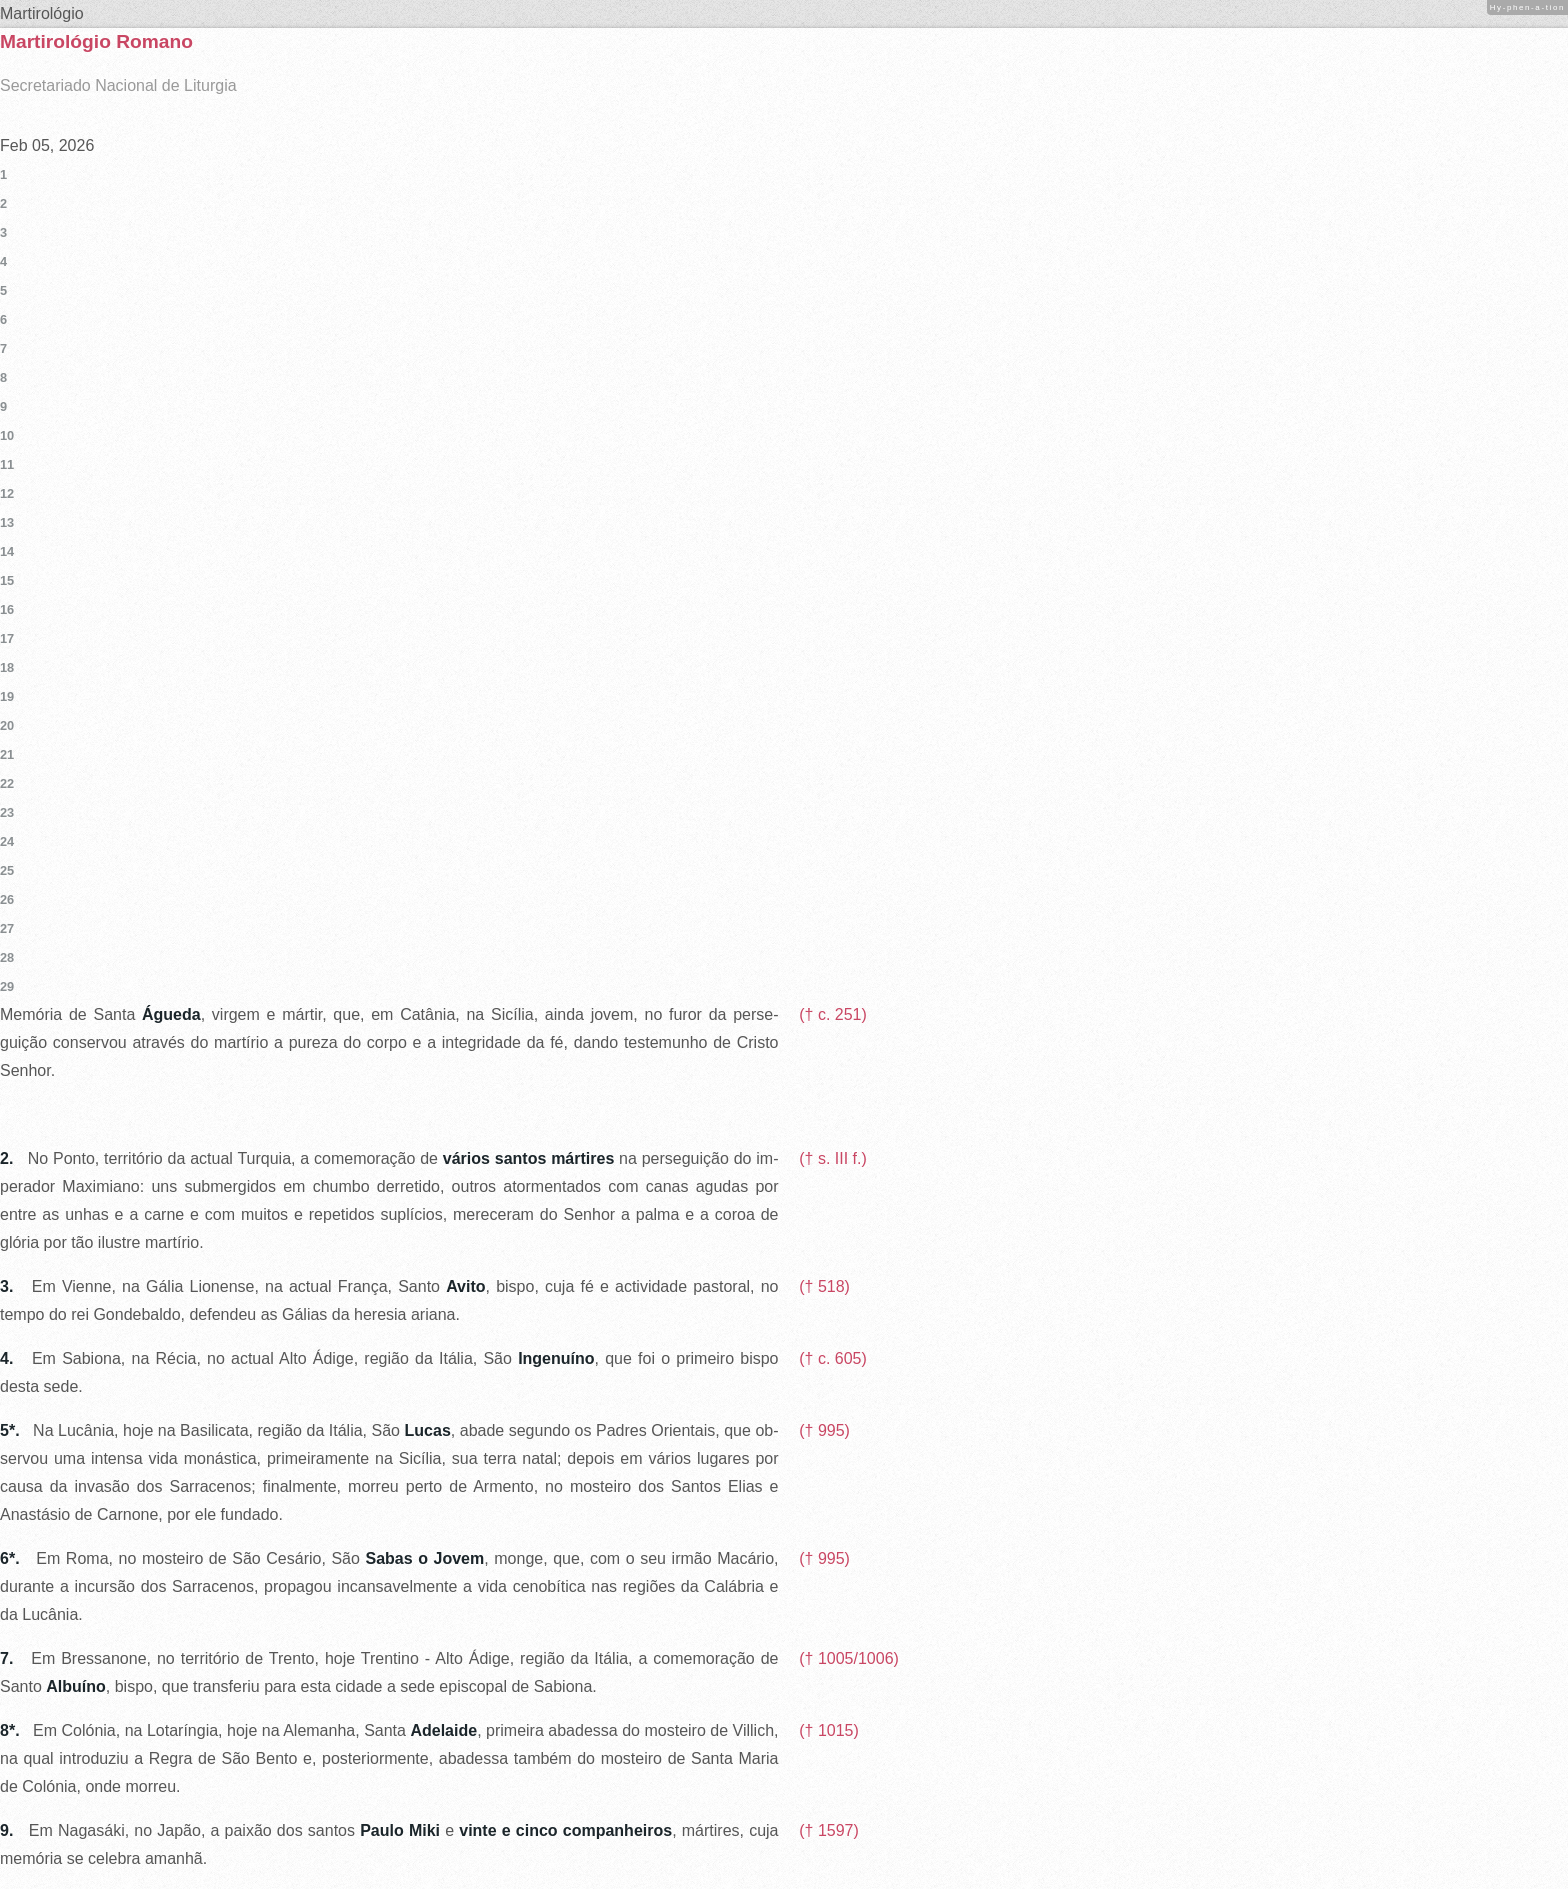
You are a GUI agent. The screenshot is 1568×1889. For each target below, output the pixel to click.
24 (7, 841)
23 (7, 812)
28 (7, 957)
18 (7, 667)
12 (7, 493)
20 (7, 725)
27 (7, 928)
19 (7, 696)
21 (7, 754)
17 (7, 638)
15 (7, 580)
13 (7, 522)
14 (7, 551)
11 (7, 464)
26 (7, 899)
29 (7, 986)
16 (7, 609)
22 (7, 783)
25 (7, 870)
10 (7, 435)
